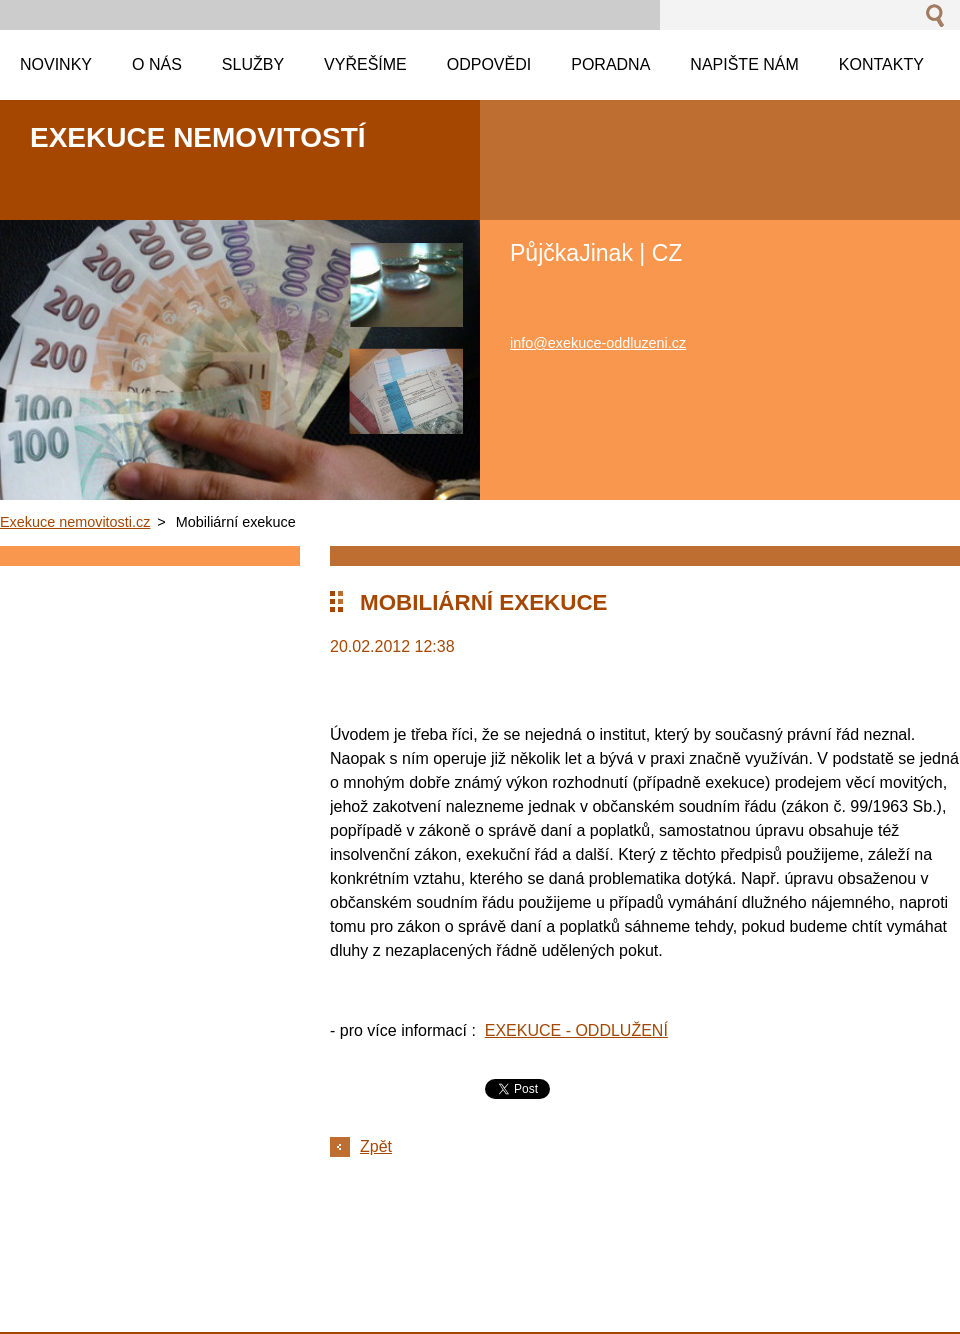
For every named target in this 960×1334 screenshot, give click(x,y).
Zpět (376, 1146)
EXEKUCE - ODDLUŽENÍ (576, 1030)
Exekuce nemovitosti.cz (75, 522)
